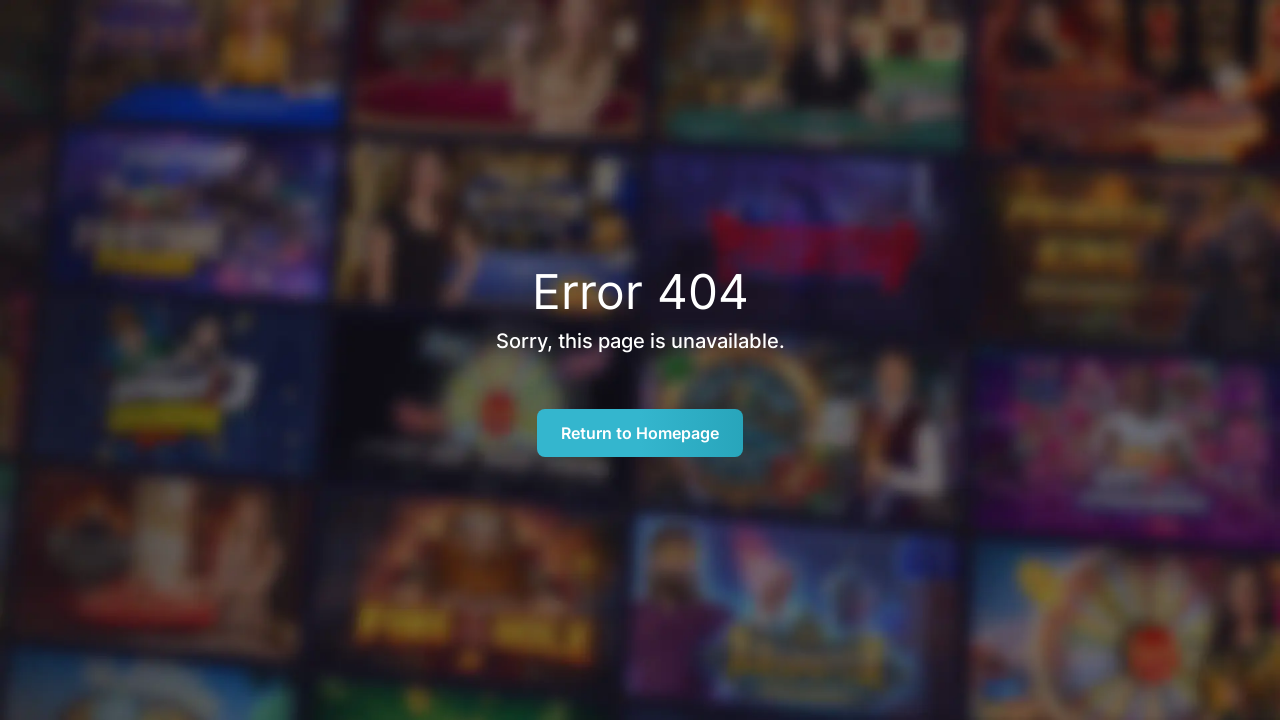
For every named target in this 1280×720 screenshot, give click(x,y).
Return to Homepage (640, 433)
